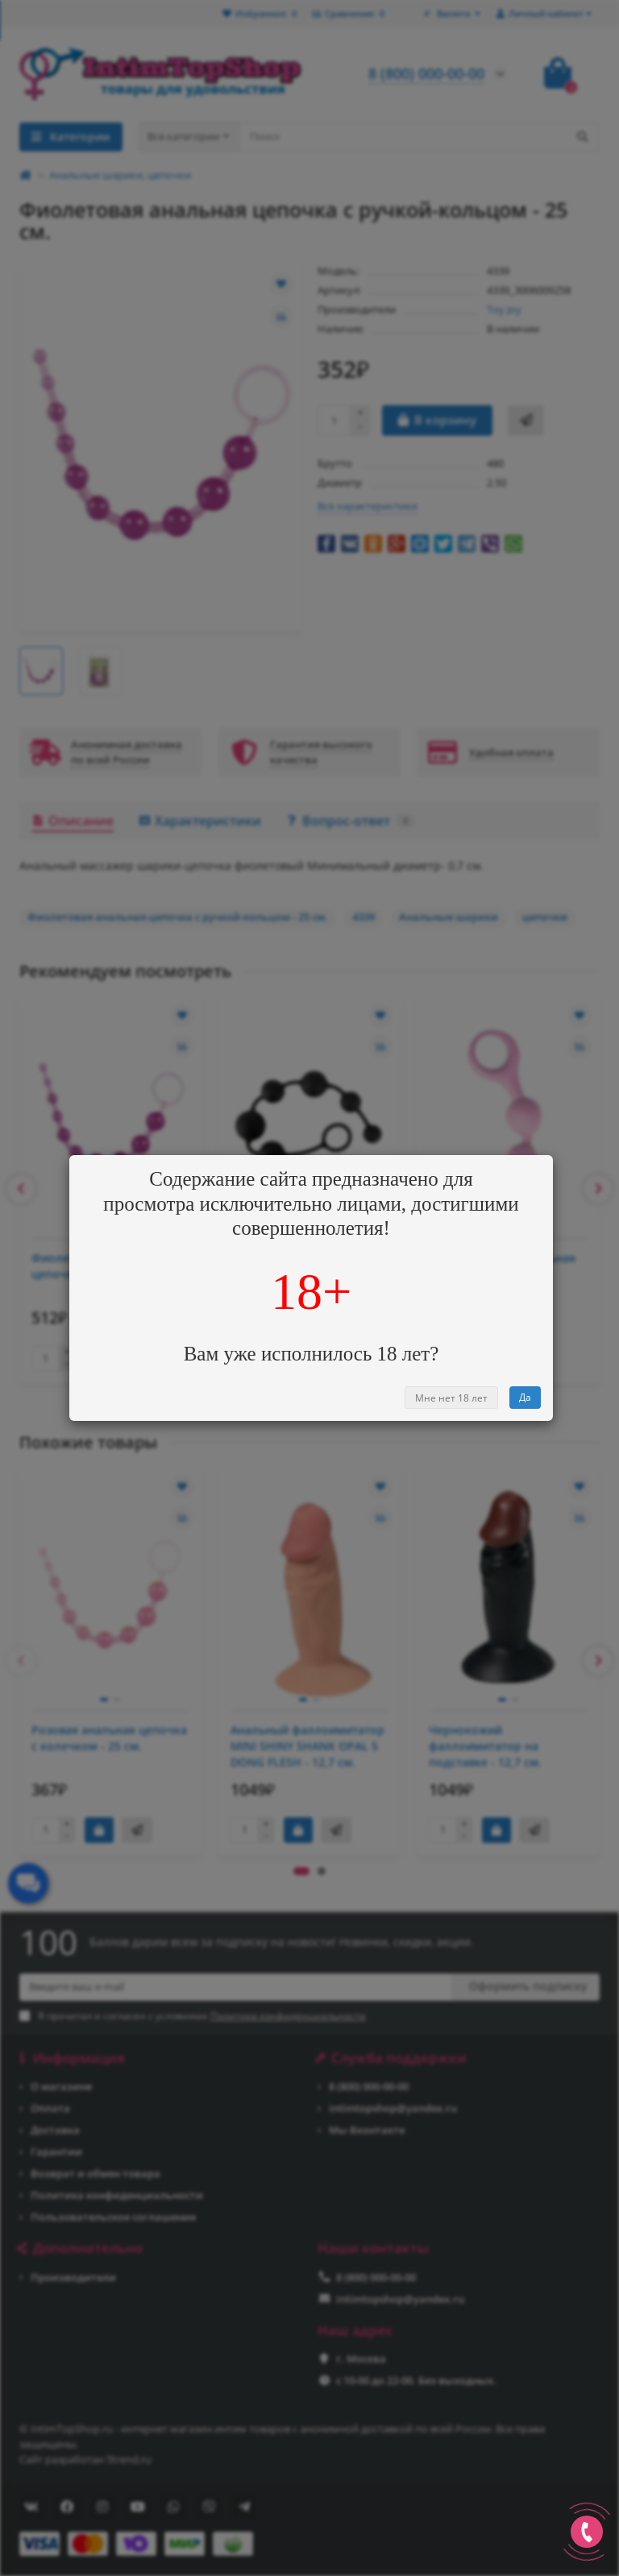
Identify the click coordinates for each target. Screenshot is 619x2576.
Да (525, 1397)
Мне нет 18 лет (451, 1398)
